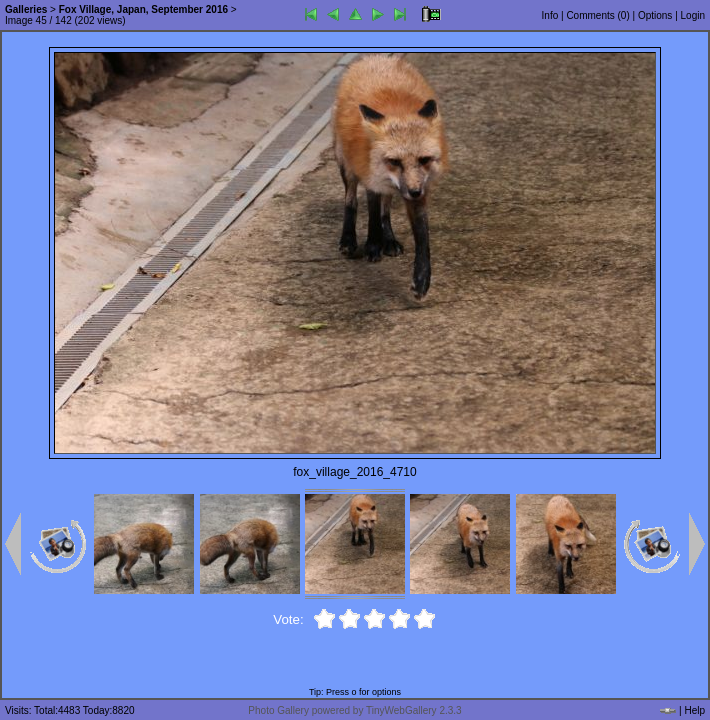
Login (693, 15)
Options (655, 15)
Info (550, 15)
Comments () (597, 15)
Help (694, 710)
